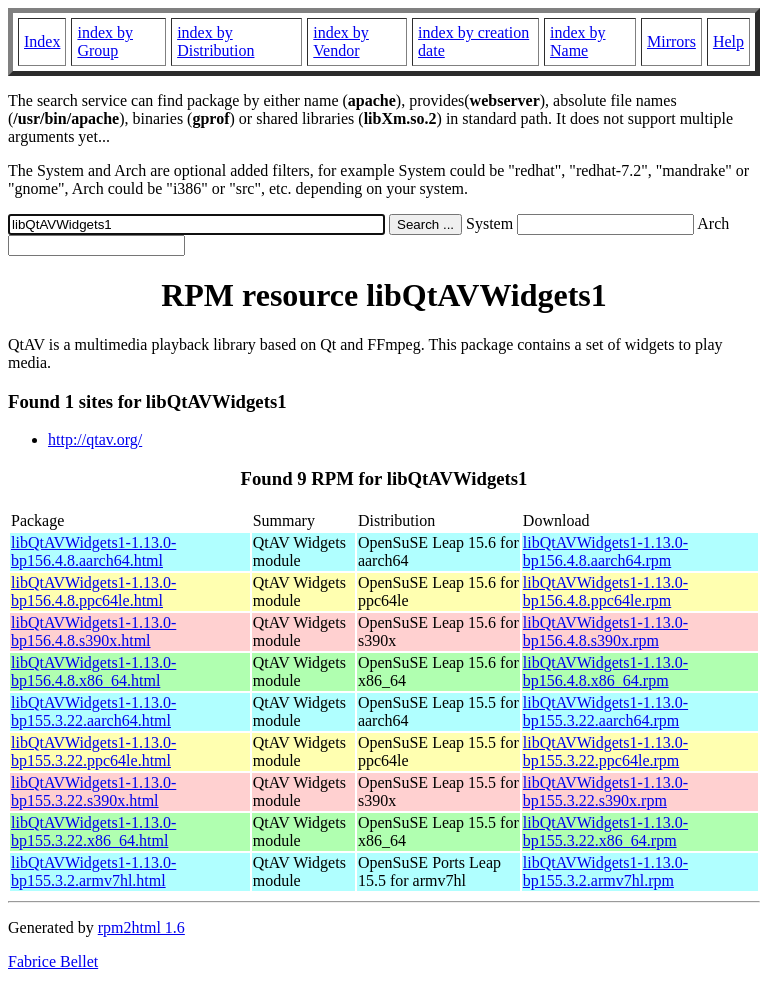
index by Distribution (215, 41)
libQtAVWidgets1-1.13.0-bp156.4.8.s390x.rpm (605, 631)
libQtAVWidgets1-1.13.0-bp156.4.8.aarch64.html (93, 551)
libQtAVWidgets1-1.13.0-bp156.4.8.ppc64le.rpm (605, 591)
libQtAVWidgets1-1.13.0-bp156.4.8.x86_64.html (93, 671)
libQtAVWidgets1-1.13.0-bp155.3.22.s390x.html (93, 791)
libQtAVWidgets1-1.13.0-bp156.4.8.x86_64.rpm (605, 671)
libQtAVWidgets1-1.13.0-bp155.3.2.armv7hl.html (93, 871)
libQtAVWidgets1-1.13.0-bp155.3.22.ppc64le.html (93, 751)
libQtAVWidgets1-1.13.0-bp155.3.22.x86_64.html (93, 831)
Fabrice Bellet (53, 961)
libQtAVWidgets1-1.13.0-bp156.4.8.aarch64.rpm (605, 551)
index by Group (105, 41)
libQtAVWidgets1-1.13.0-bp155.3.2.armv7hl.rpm (605, 871)
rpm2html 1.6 (141, 927)
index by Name (578, 41)
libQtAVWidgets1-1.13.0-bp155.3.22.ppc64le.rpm (605, 751)
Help (728, 41)
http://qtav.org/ (95, 439)
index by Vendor (341, 41)
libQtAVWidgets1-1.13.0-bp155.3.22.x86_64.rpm (605, 831)
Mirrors (671, 41)
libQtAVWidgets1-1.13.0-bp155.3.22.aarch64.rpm (605, 711)
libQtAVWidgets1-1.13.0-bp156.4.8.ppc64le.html (93, 591)
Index (42, 41)
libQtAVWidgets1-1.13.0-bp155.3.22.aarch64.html (93, 711)
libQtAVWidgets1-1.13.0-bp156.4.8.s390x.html (93, 631)
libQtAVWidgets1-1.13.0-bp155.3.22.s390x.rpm (605, 791)
